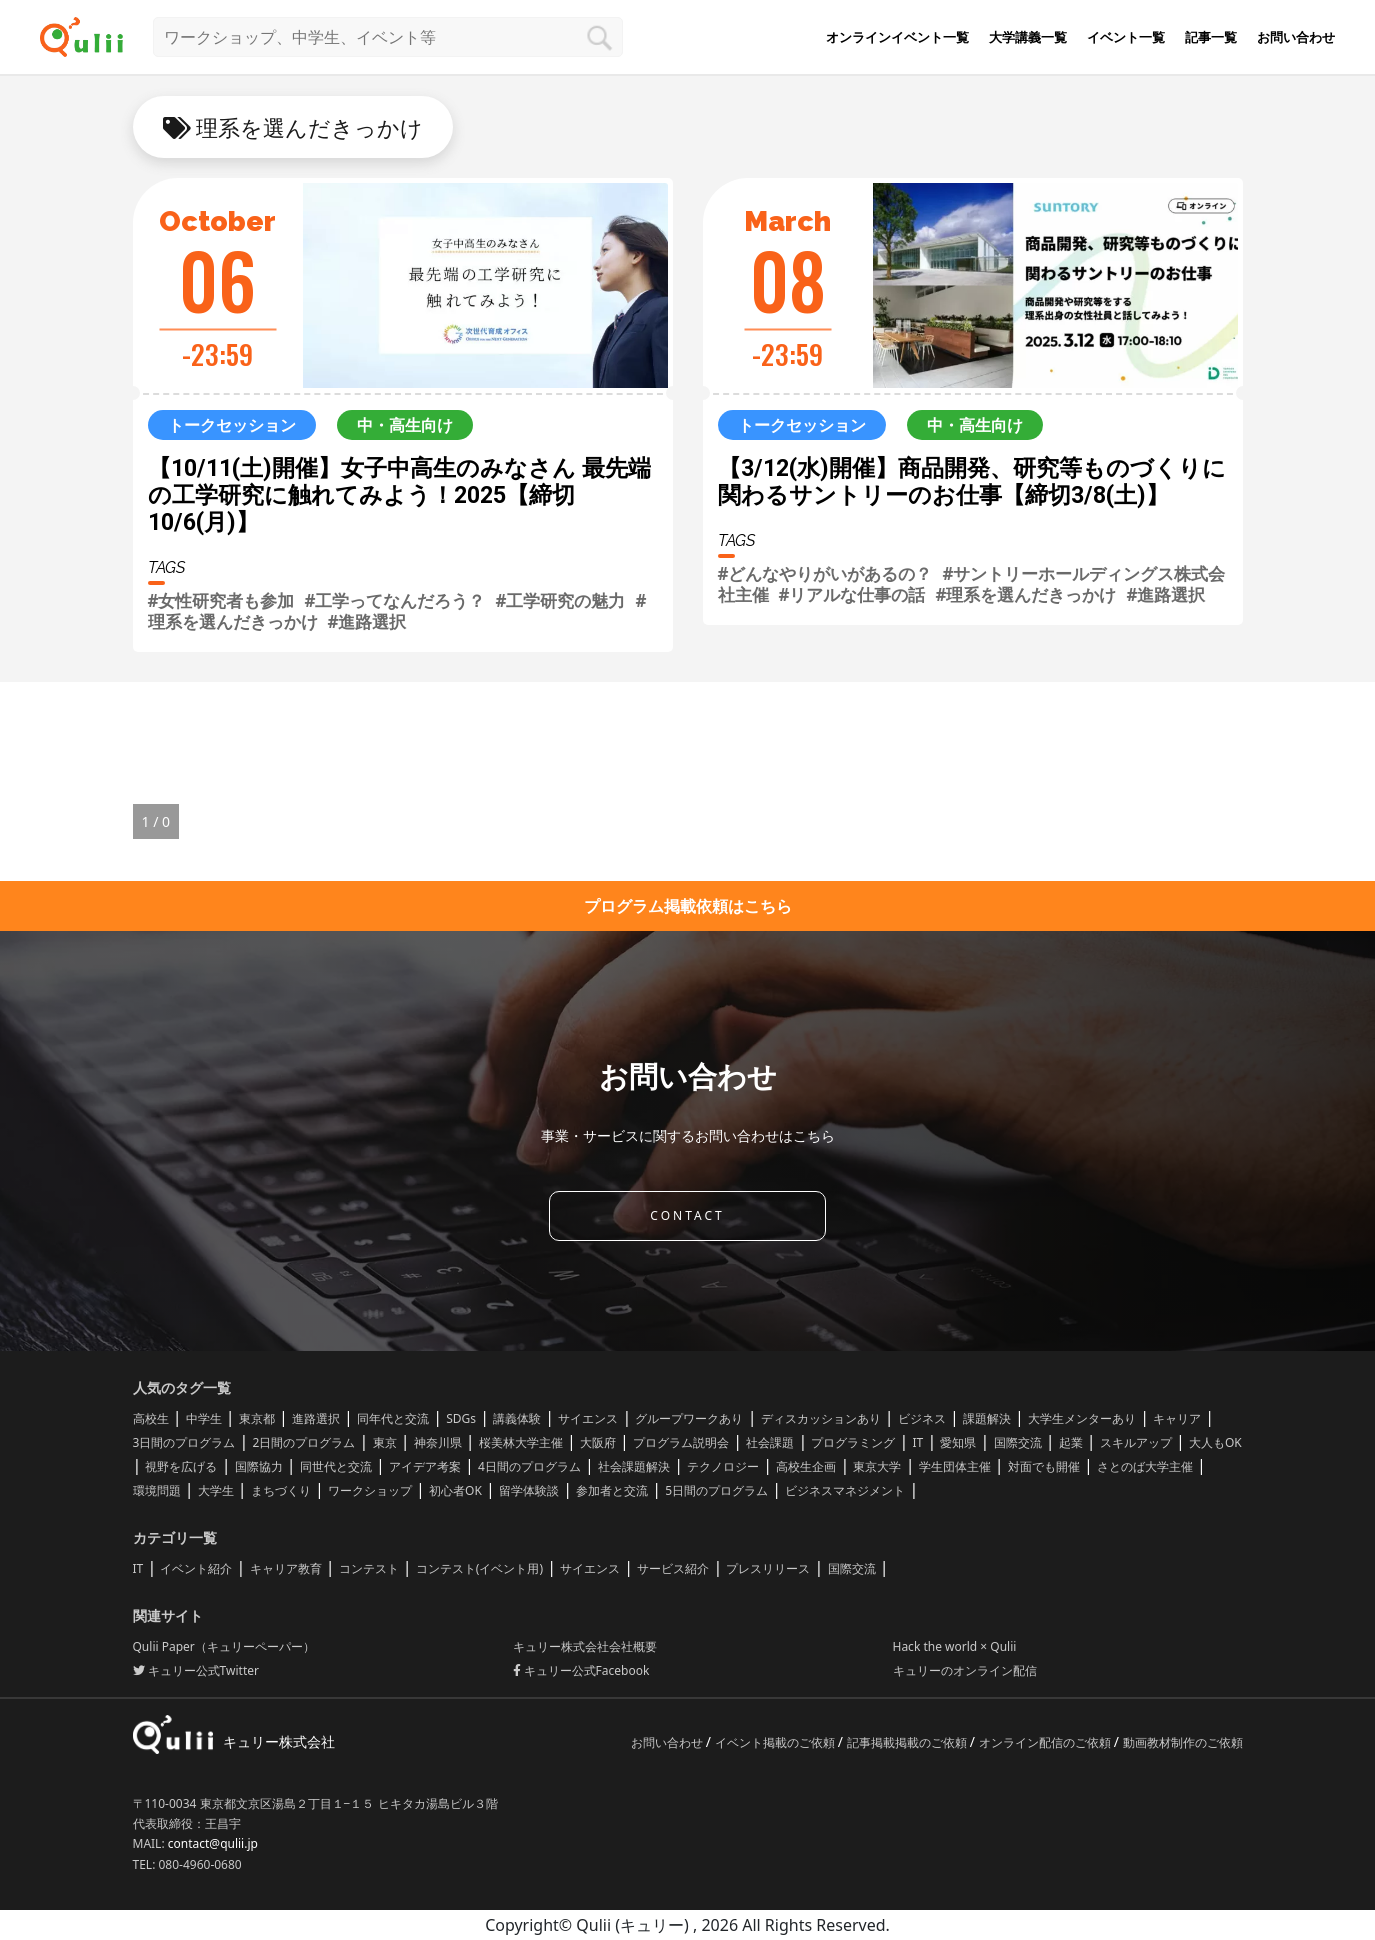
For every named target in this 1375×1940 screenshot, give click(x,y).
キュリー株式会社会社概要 (585, 1646)
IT (918, 1442)
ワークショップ (370, 1490)
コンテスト (369, 1568)
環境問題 (157, 1490)
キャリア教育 (286, 1568)
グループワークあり (689, 1418)
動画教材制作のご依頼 (1183, 1742)
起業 (1071, 1442)
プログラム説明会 (681, 1442)
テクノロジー (723, 1466)
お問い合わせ (1296, 37)
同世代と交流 (336, 1466)
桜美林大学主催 (521, 1442)
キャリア (1177, 1418)
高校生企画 (806, 1466)
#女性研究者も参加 (221, 600)
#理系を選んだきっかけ (1025, 594)
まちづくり (281, 1490)
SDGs (461, 1418)
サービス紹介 (673, 1568)
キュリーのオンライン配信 (965, 1670)
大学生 (216, 1490)
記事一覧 (1211, 37)
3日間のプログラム (184, 1442)
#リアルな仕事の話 (852, 594)
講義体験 (517, 1418)
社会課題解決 (634, 1466)
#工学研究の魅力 (560, 600)
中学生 (204, 1418)
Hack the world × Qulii (955, 1646)
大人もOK (1215, 1442)
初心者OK (455, 1490)
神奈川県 (438, 1442)
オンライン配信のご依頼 (1046, 1742)
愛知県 (958, 1442)
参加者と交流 (612, 1490)
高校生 (151, 1418)
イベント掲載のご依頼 (776, 1742)
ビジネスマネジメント (845, 1490)
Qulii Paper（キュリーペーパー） (224, 1646)
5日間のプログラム (716, 1490)
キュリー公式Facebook (581, 1670)
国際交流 (1018, 1442)
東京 (385, 1442)
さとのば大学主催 (1145, 1466)
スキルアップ (1136, 1442)
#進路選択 (367, 621)
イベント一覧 (1126, 37)
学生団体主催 (955, 1466)
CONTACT (687, 1215)
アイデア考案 (425, 1466)
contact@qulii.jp (213, 1843)
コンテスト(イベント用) (479, 1568)
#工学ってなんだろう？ (394, 600)
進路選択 (316, 1418)
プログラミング (853, 1442)
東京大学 (877, 1466)
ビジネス (922, 1418)
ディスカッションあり (821, 1418)
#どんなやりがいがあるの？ (825, 573)
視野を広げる (181, 1466)
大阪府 (598, 1442)
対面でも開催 (1044, 1466)
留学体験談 (529, 1490)
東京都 (257, 1418)
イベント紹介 (196, 1568)
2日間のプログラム (304, 1442)
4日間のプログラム (529, 1466)
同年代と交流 (393, 1418)
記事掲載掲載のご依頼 (908, 1742)
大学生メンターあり (1082, 1418)
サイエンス (588, 1418)
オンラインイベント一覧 (897, 37)
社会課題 (770, 1442)
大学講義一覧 (1028, 37)
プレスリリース (768, 1568)
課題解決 (987, 1418)
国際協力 (259, 1466)
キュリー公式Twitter (196, 1670)
